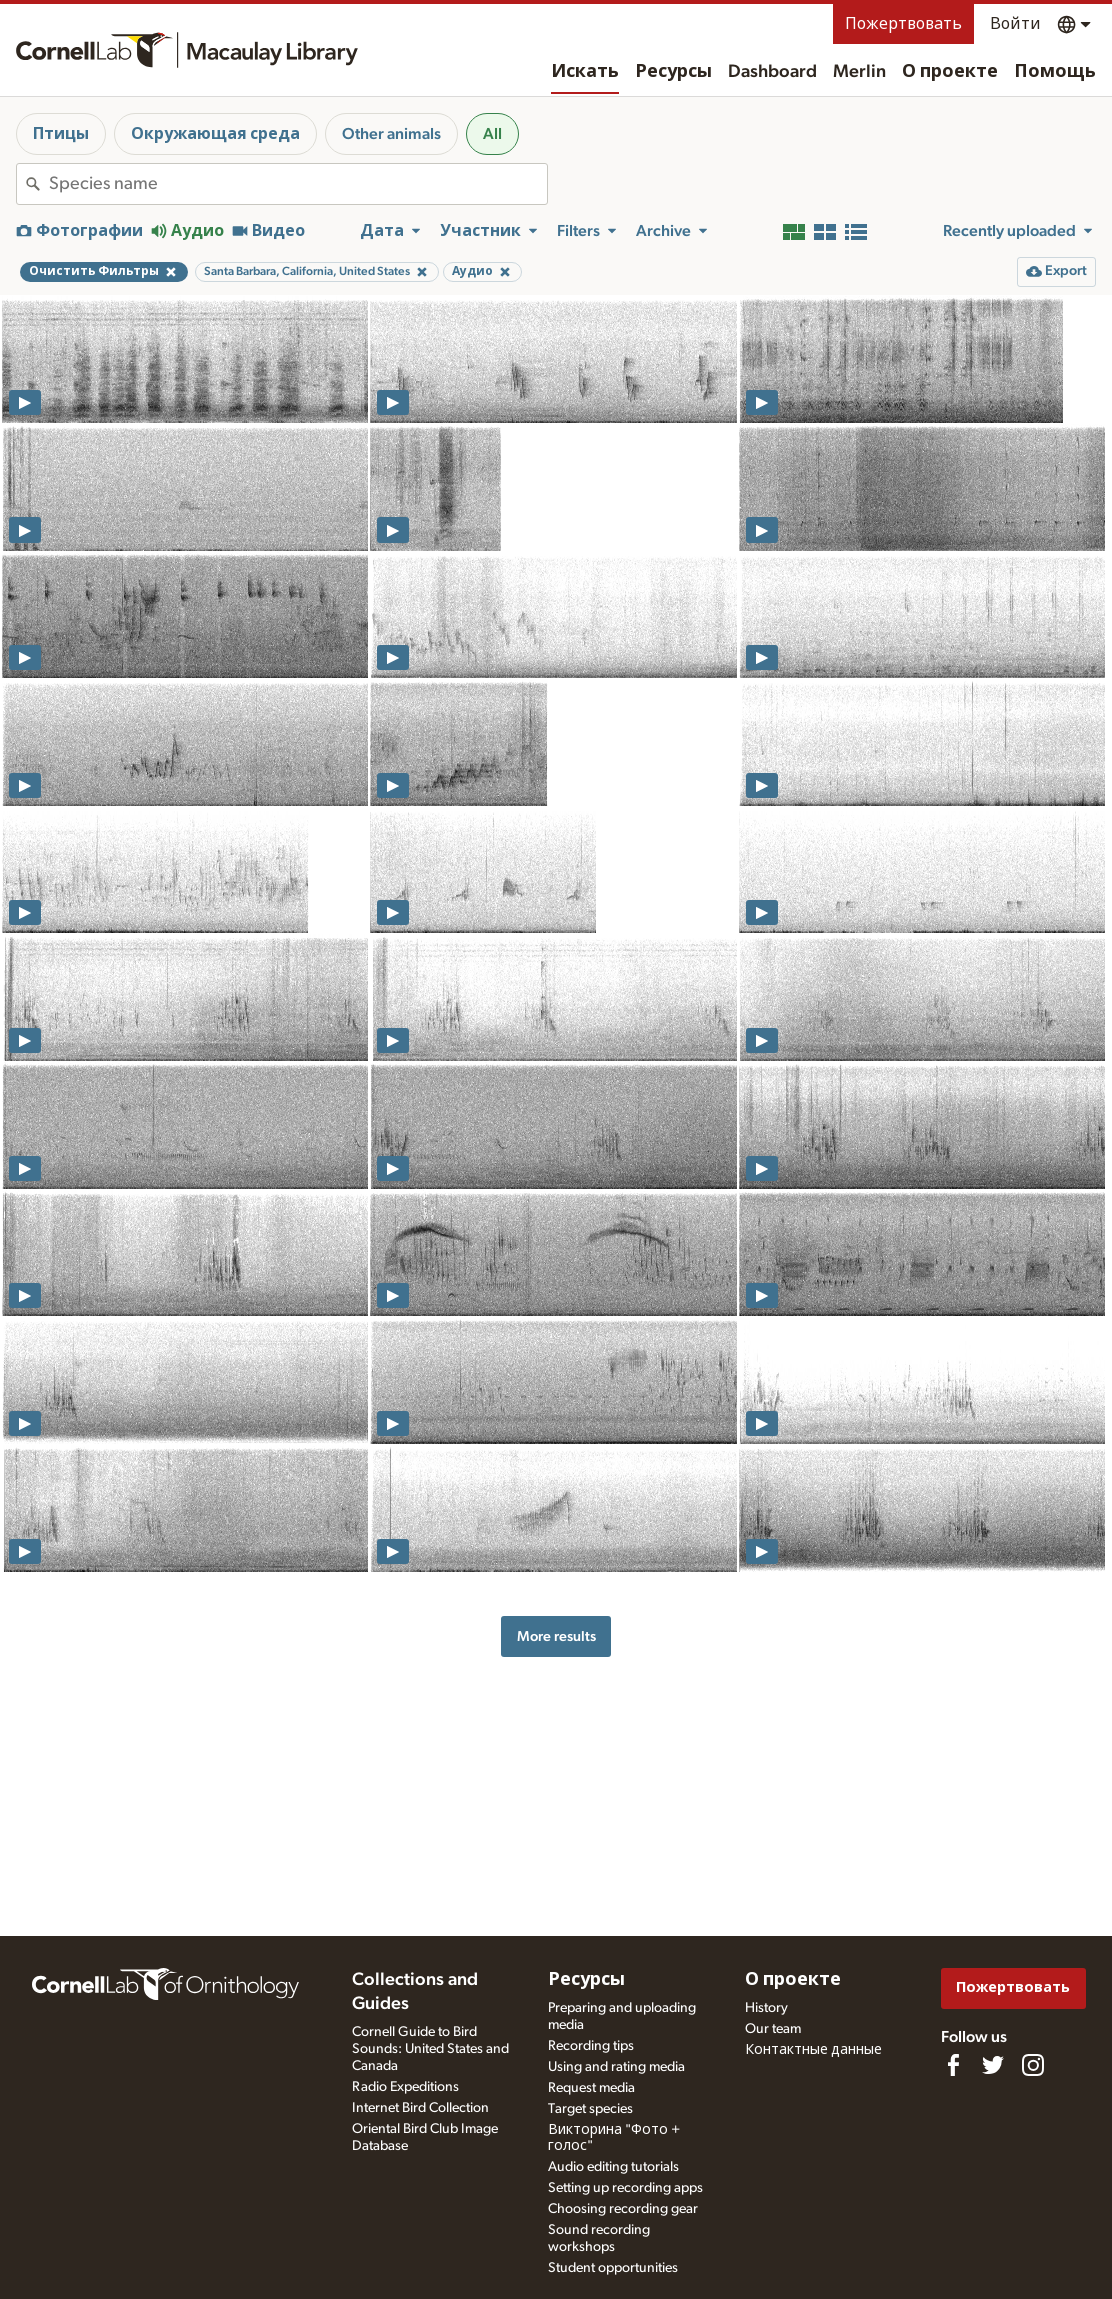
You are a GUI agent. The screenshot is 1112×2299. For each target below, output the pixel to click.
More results (556, 1636)
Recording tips (591, 2046)
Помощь (1055, 72)
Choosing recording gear (623, 2209)
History (766, 2008)
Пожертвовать (903, 24)
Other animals (391, 134)
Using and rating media (616, 2067)
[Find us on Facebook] (953, 2065)
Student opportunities (613, 2268)
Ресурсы (673, 72)
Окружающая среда (215, 134)
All (492, 134)
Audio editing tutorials (613, 2167)
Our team (773, 2029)
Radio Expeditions (405, 2087)
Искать (585, 72)
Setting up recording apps (625, 2188)
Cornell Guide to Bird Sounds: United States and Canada (430, 2049)
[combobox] (298, 184)
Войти (1015, 24)
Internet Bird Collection (420, 2108)
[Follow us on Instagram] (1033, 2065)
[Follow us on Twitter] (993, 2065)
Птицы (61, 134)
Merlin (859, 72)
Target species (590, 2109)
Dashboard (772, 72)
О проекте (950, 72)
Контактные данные (813, 2050)
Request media (591, 2088)
